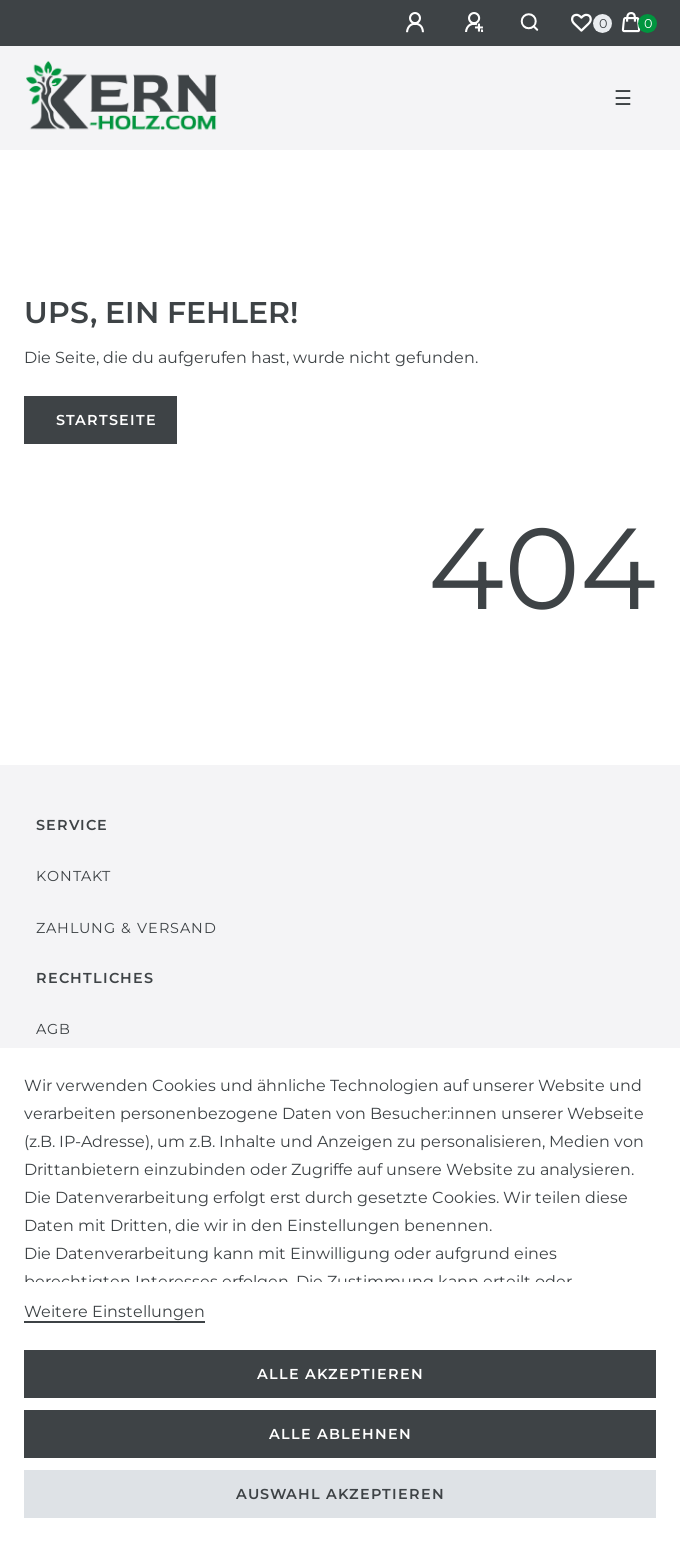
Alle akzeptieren (340, 1374)
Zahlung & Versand (126, 928)
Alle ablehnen (340, 1434)
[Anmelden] (418, 23)
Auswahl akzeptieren (340, 1494)
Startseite (106, 420)
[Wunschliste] (581, 23)
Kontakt (73, 876)
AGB (53, 1029)
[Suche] (530, 23)
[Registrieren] (477, 23)
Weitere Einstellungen (114, 1311)
